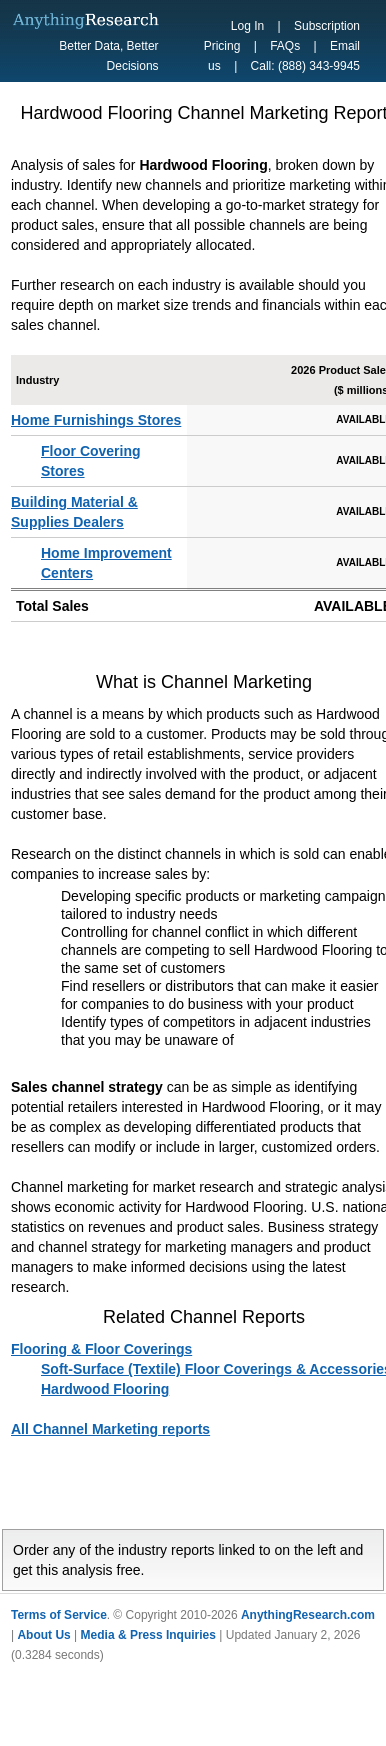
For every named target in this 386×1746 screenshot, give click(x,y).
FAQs (285, 46)
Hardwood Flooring (105, 1389)
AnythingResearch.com (308, 1615)
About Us (43, 1635)
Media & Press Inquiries (148, 1635)
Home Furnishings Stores (96, 420)
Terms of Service (59, 1615)
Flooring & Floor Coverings (101, 1349)
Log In (247, 26)
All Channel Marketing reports (110, 1429)
